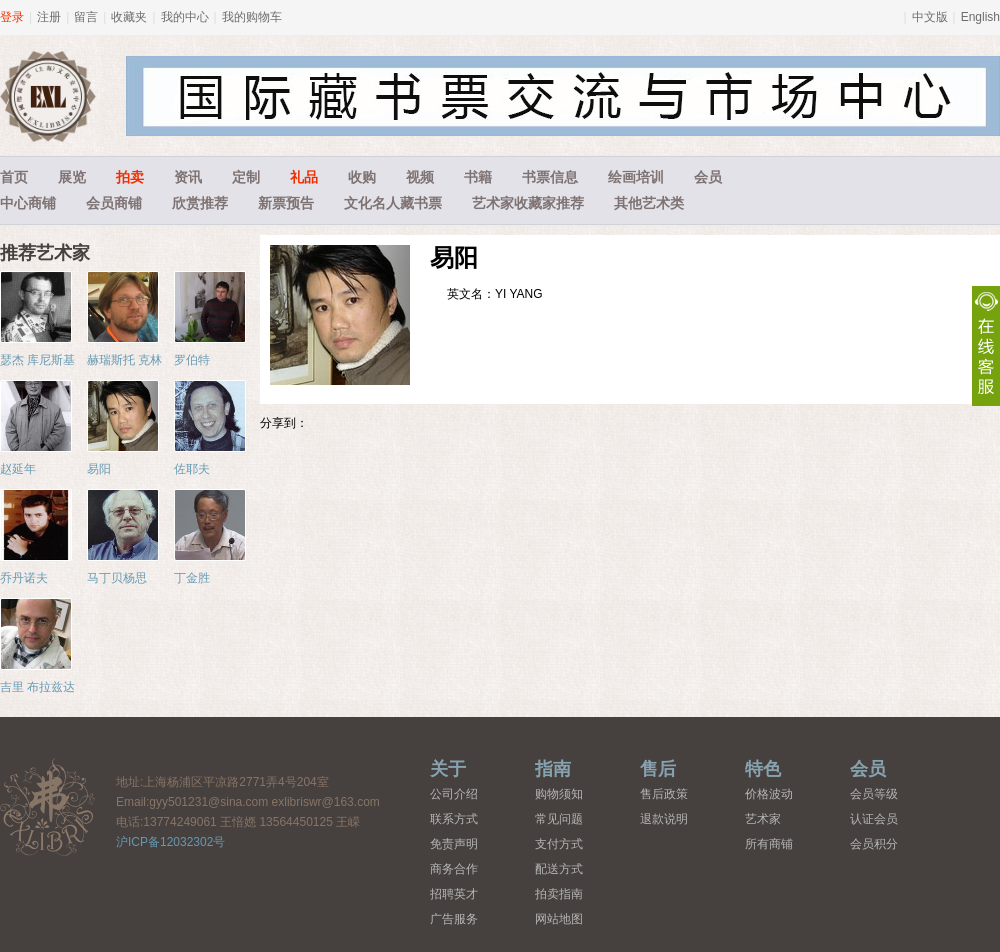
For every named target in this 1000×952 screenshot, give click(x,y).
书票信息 (550, 177)
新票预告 (286, 203)
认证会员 (874, 819)
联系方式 (454, 819)
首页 (14, 177)
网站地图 (559, 919)
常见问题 (559, 819)
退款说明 (664, 819)
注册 (49, 17)
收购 (362, 177)
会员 (708, 177)
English (980, 17)
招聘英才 (454, 894)
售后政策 (664, 794)
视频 (420, 177)
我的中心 (185, 17)
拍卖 (130, 177)
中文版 (930, 17)
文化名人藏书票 (393, 203)
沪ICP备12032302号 (170, 842)
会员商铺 (114, 203)
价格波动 (769, 794)
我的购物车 (252, 17)
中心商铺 (28, 203)
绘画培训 (636, 177)
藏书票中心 (48, 806)
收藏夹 (129, 17)
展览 (72, 177)
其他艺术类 (649, 203)
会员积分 (874, 844)
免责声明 (454, 844)
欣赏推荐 (200, 203)
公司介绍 (454, 794)
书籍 (478, 177)
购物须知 (559, 794)
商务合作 (454, 869)
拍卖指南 (559, 894)
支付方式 (559, 844)
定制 (246, 177)
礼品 (304, 177)
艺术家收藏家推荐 (528, 203)
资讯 (188, 177)
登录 (12, 17)
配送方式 (559, 869)
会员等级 (874, 794)
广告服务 (454, 919)
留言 (86, 17)
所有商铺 (769, 844)
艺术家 (763, 819)
